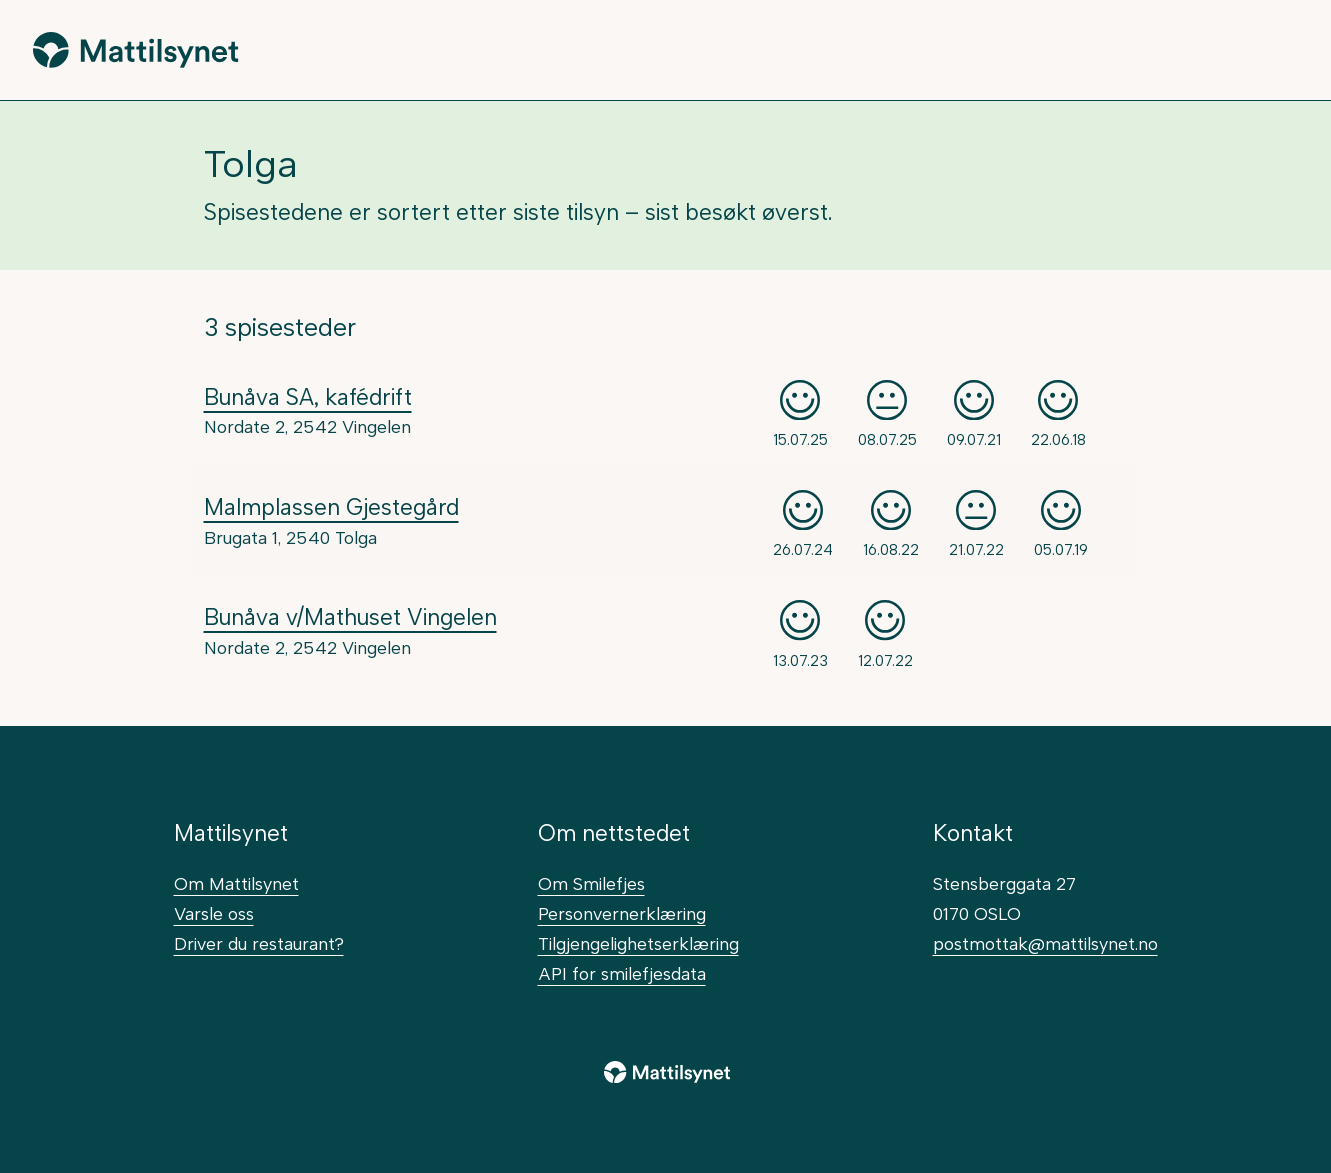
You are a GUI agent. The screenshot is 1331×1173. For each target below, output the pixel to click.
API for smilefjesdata (622, 973)
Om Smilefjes (591, 883)
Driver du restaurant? (259, 943)
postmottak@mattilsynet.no (1045, 943)
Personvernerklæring (622, 913)
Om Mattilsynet (236, 883)
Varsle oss (214, 913)
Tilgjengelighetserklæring (638, 943)
